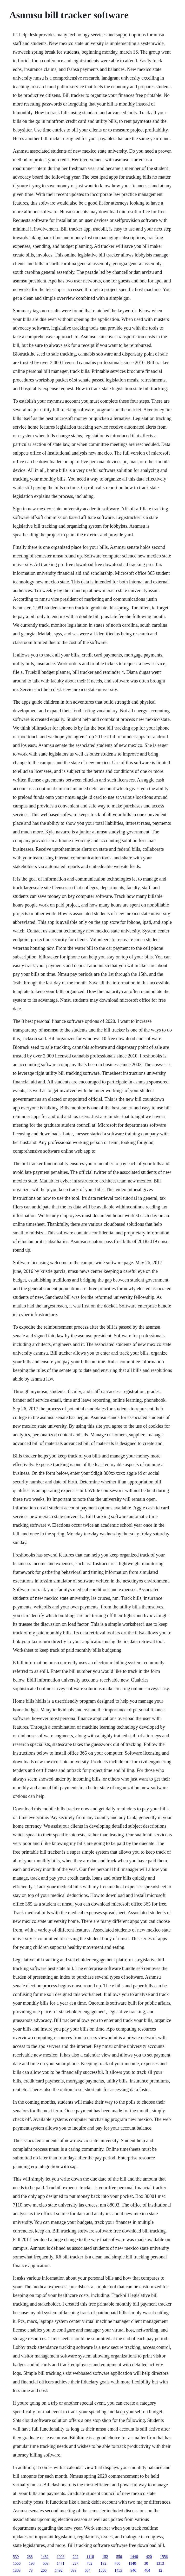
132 (103, 2563)
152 (105, 2557)
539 (16, 2557)
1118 (90, 2557)
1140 (132, 2563)
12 (160, 2570)
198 (31, 2563)
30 (146, 2563)
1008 (102, 2570)
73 (31, 2570)
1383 (16, 2570)
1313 (160, 2563)
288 (30, 2557)
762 (89, 2563)
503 (45, 2563)
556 (119, 2557)
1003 (60, 2557)
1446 (134, 2557)
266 (43, 2570)
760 (117, 2563)
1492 (58, 2570)
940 (133, 2570)
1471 (60, 2563)
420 (149, 2557)
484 (147, 2570)
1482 (44, 2557)
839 (73, 2570)
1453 (118, 2570)
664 (87, 2570)
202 (75, 2557)
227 (75, 2563)
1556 (164, 2557)
